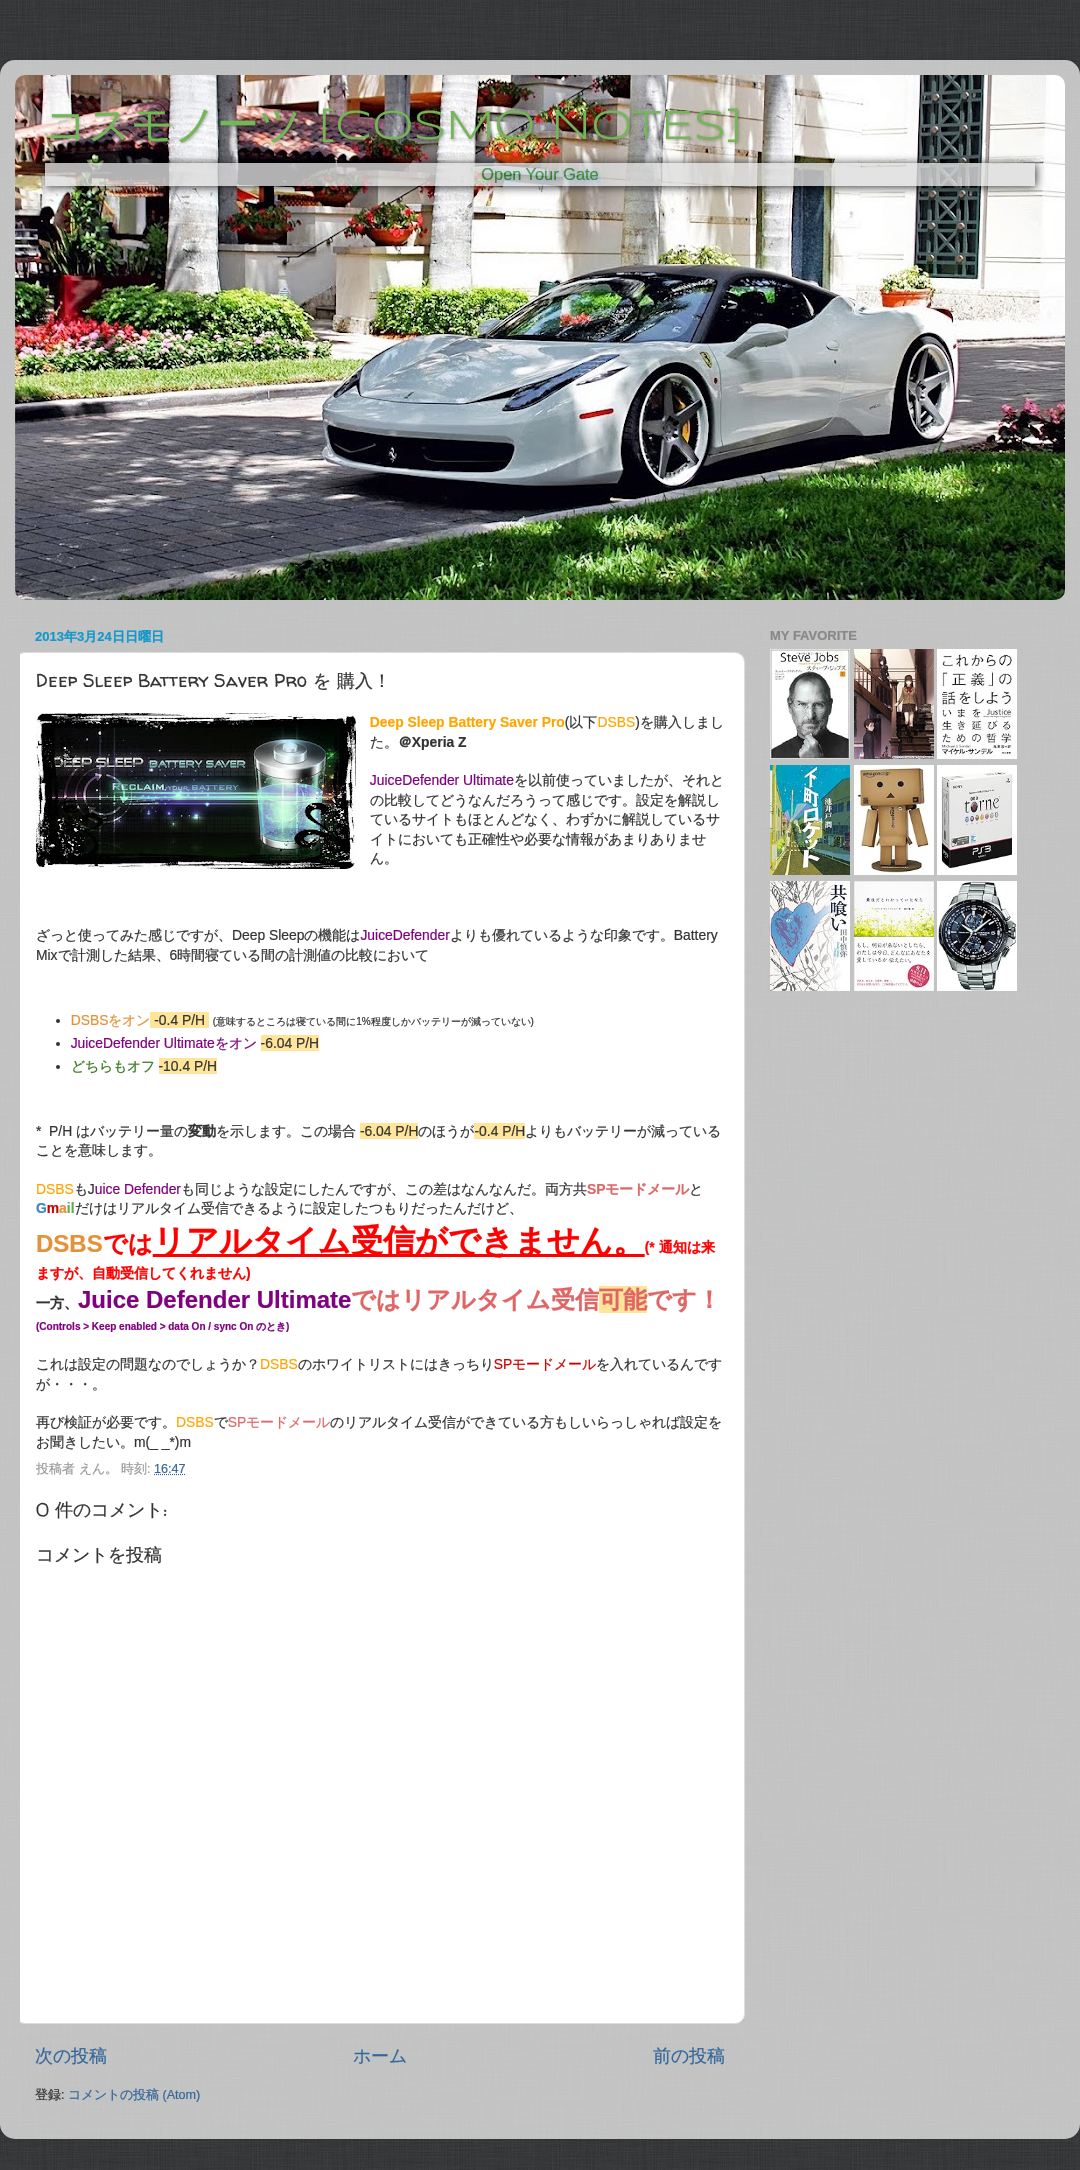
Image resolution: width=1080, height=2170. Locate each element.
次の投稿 (71, 2056)
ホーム (380, 2056)
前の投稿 (689, 2056)
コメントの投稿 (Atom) (134, 2095)
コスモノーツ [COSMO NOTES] (394, 127)
